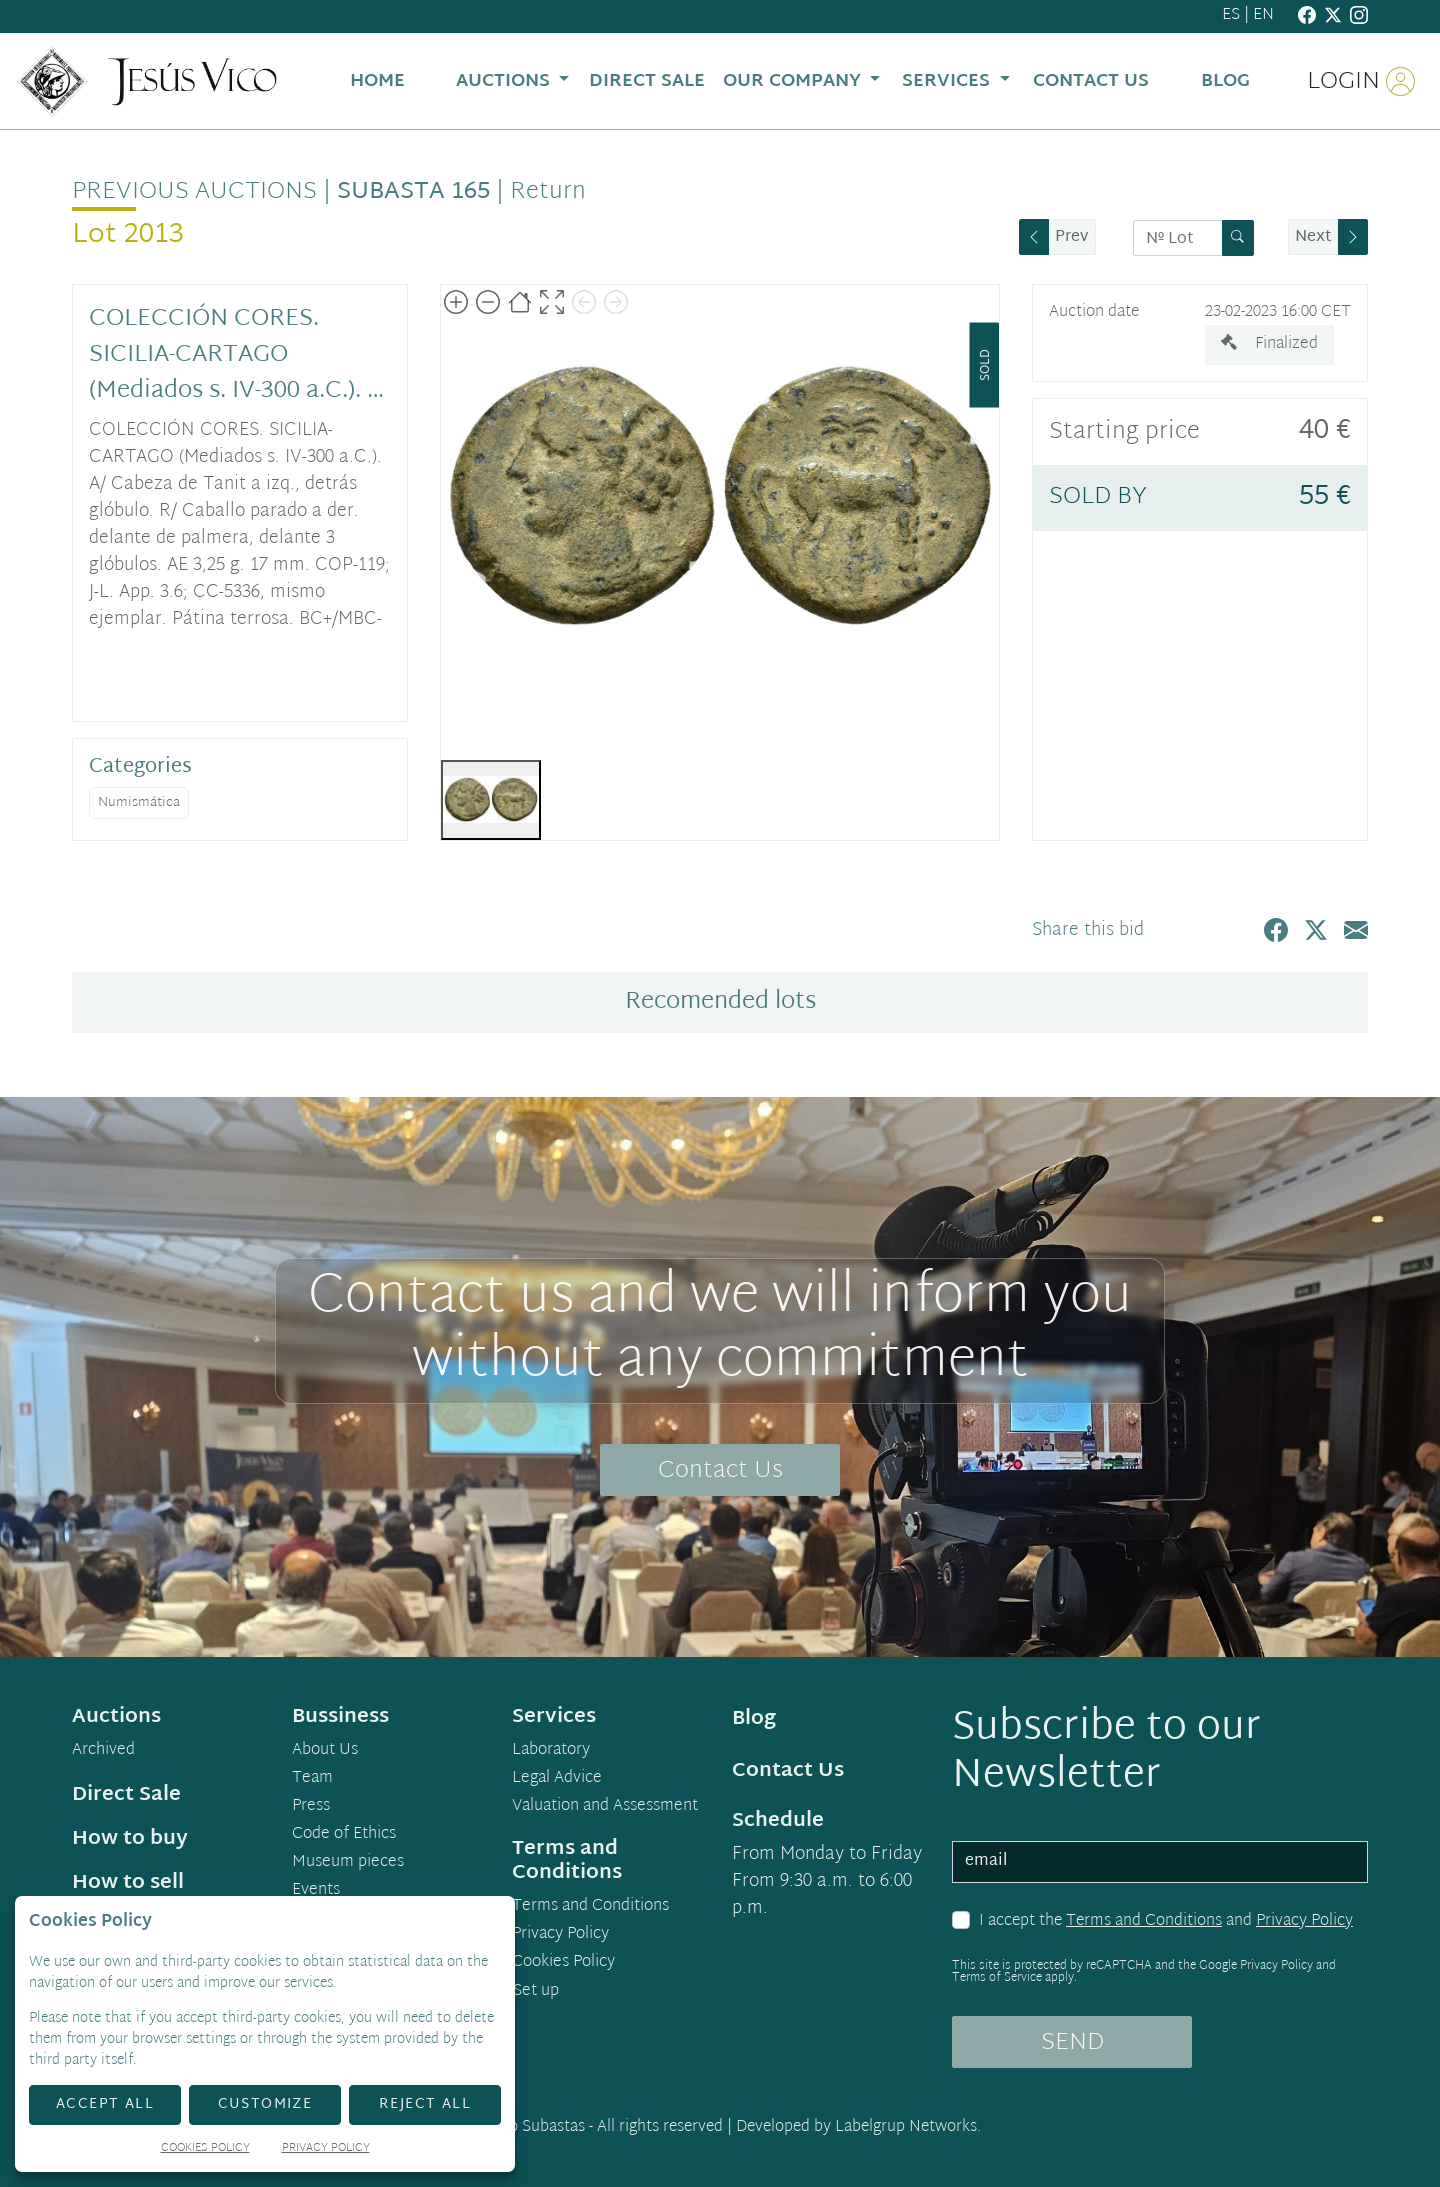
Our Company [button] (794, 81)
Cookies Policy (563, 1963)
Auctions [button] (505, 81)
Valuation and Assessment (605, 1807)
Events (316, 1891)
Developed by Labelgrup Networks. (858, 2127)
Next (1313, 237)
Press (311, 1807)
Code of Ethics (344, 1835)
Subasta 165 (413, 192)
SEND (1072, 2043)
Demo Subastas (530, 2127)
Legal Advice (557, 1779)
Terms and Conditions (1144, 1921)
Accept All (105, 2104)
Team (312, 1779)
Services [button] (948, 81)
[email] (1160, 1862)
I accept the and (1166, 1922)
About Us (325, 1751)
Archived (103, 1751)
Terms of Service (997, 1978)
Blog (754, 1719)
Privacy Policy (1304, 1921)
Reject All (425, 2104)
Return (548, 192)
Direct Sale (126, 1795)
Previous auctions (194, 192)
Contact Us (720, 1471)
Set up (536, 1991)
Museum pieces (348, 1863)
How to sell (128, 1883)
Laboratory (551, 1751)
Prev (1072, 237)
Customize (265, 2104)
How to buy (130, 1839)
